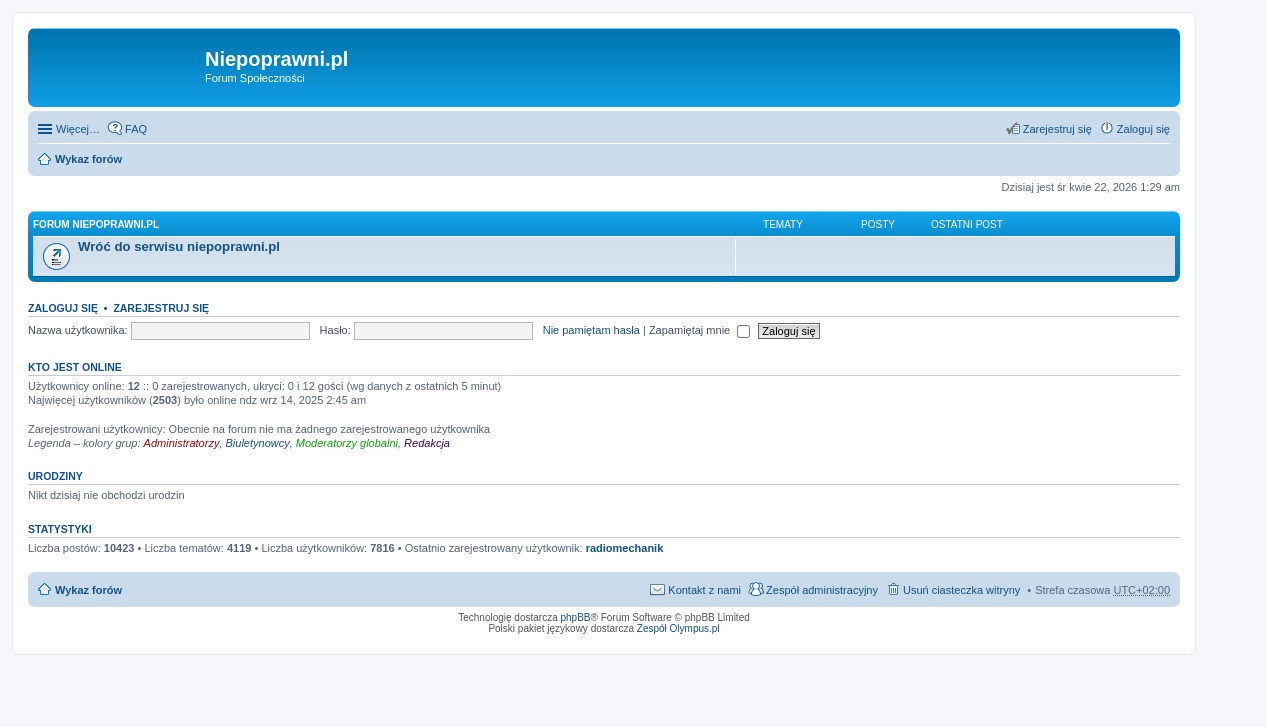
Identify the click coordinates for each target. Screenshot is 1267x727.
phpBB (576, 617)
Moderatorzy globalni (347, 443)
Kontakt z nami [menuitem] (704, 590)
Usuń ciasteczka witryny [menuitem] (961, 590)
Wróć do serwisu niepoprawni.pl (179, 246)
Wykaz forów (88, 159)
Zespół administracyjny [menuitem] (822, 590)
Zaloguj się (63, 308)
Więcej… (78, 129)
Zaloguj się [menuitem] (1143, 129)
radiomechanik (625, 548)
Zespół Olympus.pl (678, 628)
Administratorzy (182, 443)
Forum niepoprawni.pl (96, 224)
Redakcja (427, 443)
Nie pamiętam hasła (591, 330)
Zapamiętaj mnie (699, 330)
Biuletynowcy (258, 443)
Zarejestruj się (161, 308)
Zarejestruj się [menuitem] (1057, 129)
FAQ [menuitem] (136, 129)
